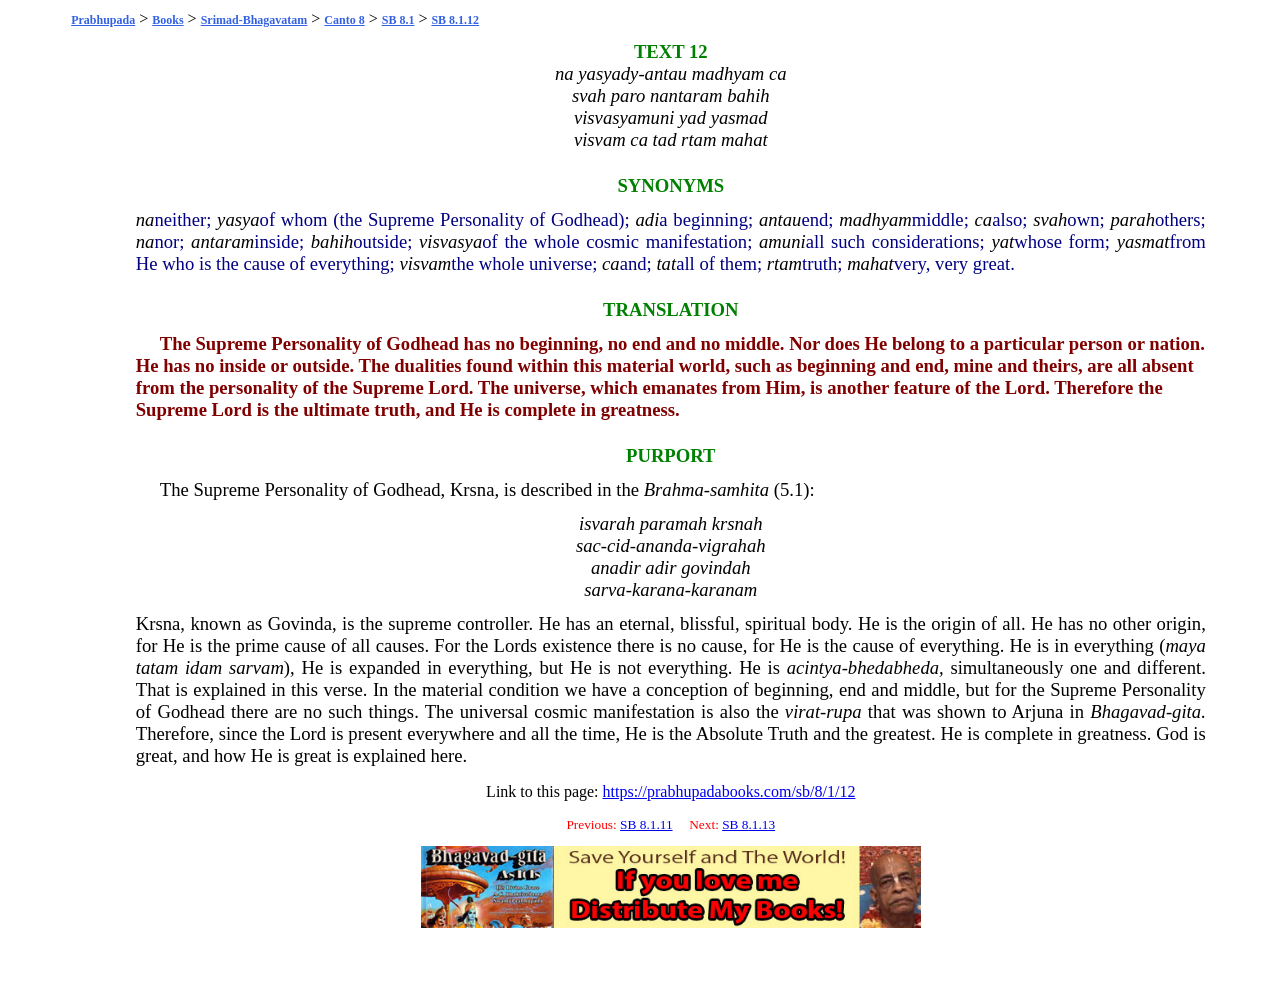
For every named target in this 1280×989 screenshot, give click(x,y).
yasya (238, 219)
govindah (715, 567)
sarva (604, 589)
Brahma (674, 489)
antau (780, 219)
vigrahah (731, 545)
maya (1185, 645)
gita (1186, 711)
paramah (673, 523)
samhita (739, 489)
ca (984, 219)
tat (666, 263)
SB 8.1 (398, 20)
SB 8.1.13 (748, 824)
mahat (870, 263)
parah (1132, 219)
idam (203, 667)
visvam (425, 263)
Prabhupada (103, 20)
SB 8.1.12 (455, 20)
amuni (782, 241)
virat (802, 711)
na (145, 219)
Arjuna (1038, 711)
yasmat (1143, 241)
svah (1050, 219)
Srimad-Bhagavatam (254, 20)
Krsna (472, 489)
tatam (157, 667)
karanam (724, 589)
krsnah (737, 523)
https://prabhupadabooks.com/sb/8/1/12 (729, 791)
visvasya (450, 241)
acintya (814, 667)
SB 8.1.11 (646, 824)
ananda (664, 545)
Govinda (300, 623)
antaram (222, 241)
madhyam (875, 219)
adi (648, 219)
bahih (332, 241)
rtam (784, 263)
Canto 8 (344, 20)
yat (1002, 241)
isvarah (607, 523)
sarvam (256, 667)
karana (658, 589)
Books (167, 20)
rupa (843, 711)
